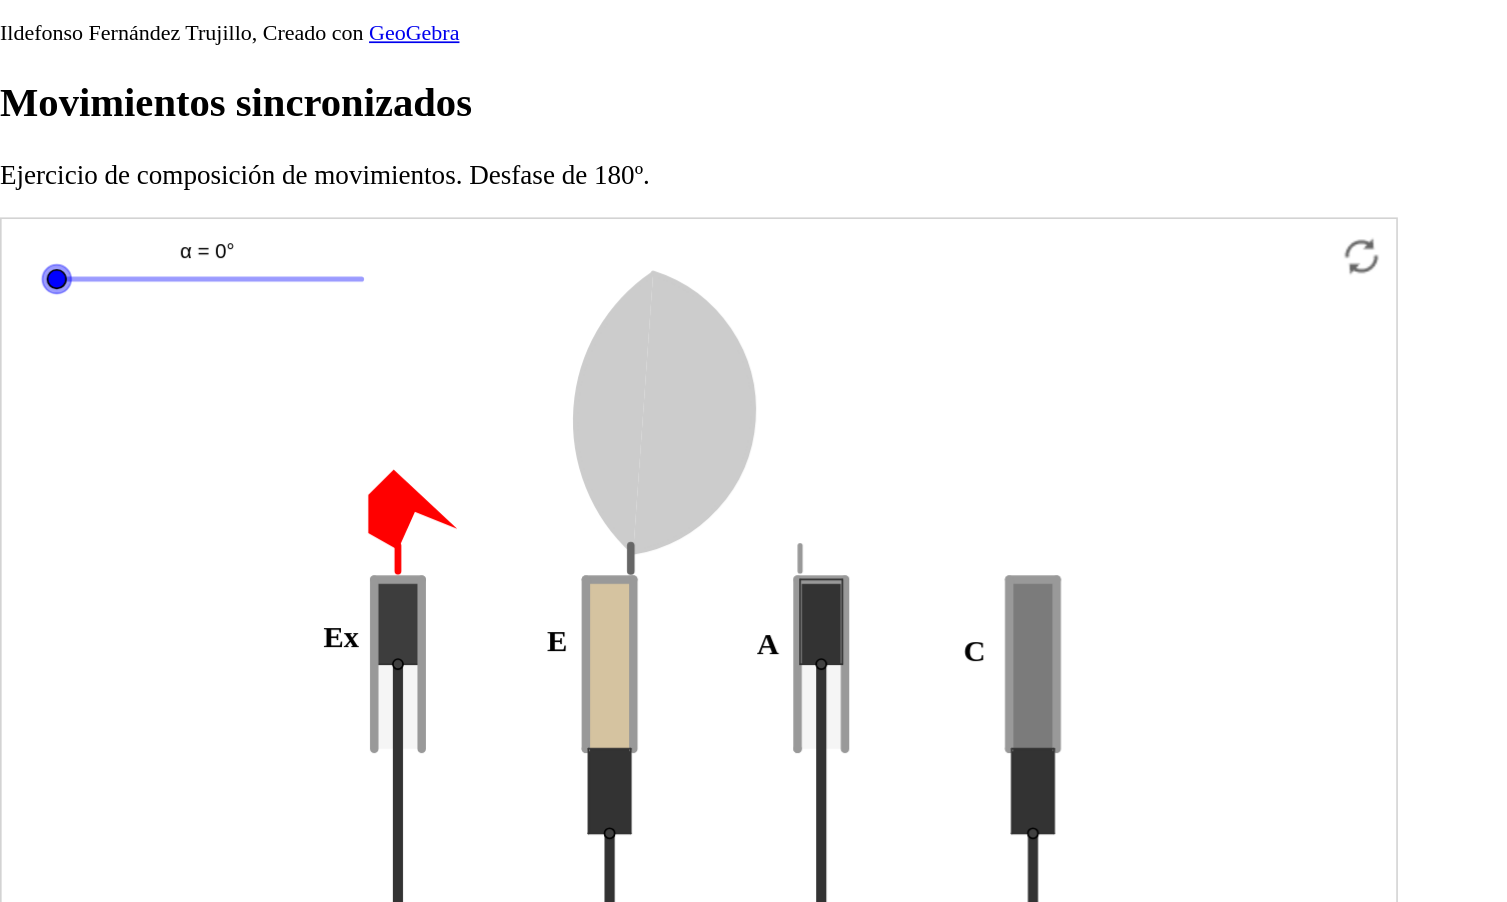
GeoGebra (414, 31)
